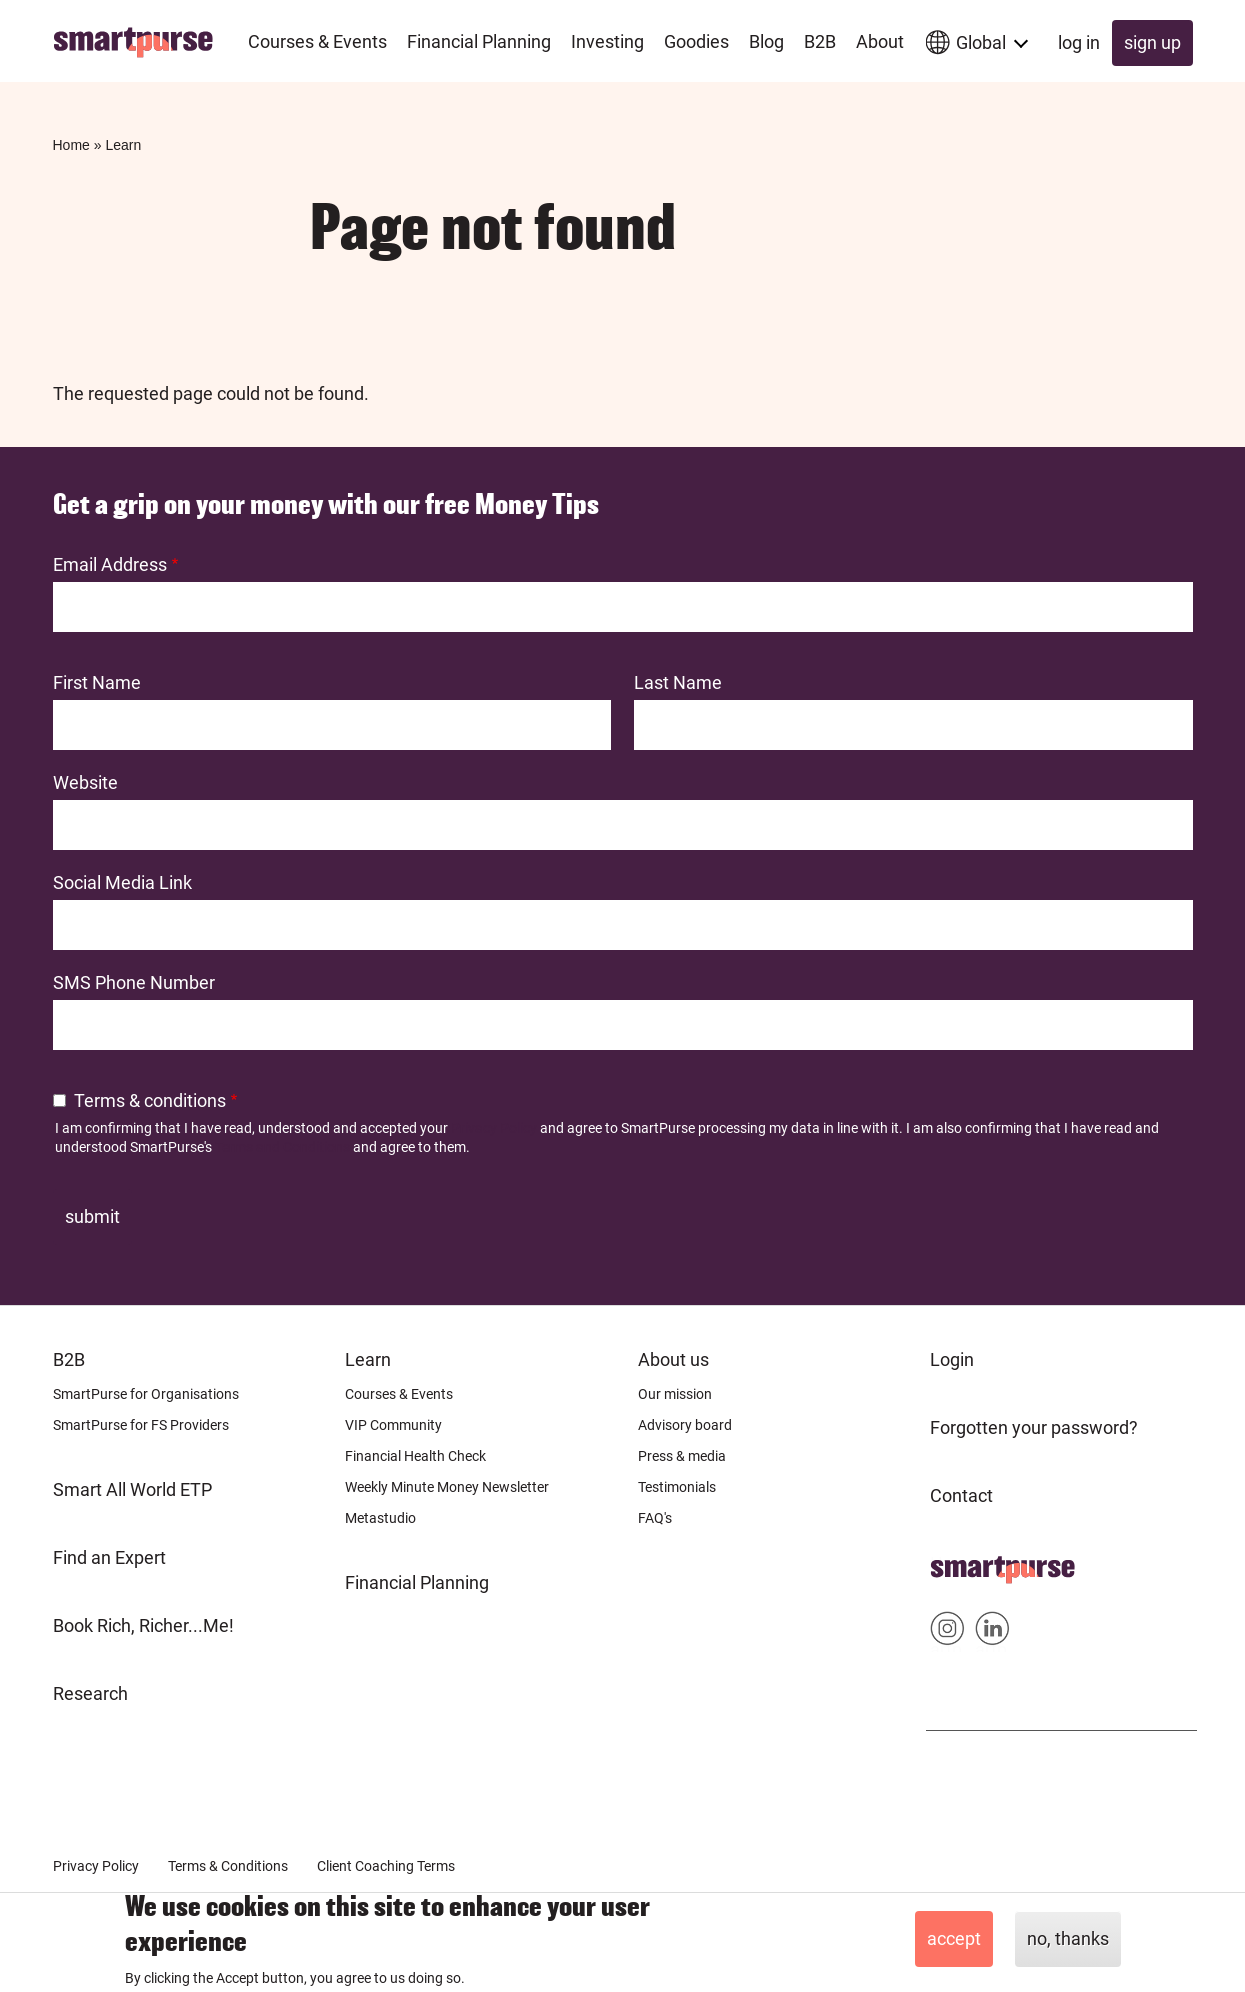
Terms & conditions (150, 1100)
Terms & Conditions (228, 1866)
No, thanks (1068, 1938)
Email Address (110, 564)
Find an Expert (109, 1557)
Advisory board (685, 1425)
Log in (1079, 42)
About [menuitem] (880, 41)
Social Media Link (122, 882)
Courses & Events (399, 1394)
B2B (69, 1359)
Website (85, 782)
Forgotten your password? (1034, 1427)
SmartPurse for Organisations (146, 1394)
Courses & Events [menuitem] (317, 41)
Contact (961, 1495)
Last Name (678, 682)
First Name (97, 682)
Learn (123, 145)
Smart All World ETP (132, 1489)
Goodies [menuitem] (696, 41)
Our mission (675, 1394)
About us (673, 1359)
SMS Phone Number (134, 982)
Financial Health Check (415, 1456)
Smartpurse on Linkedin (992, 1632)
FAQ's (655, 1518)
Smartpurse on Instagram (947, 1632)
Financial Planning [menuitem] (479, 41)
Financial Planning (417, 1582)
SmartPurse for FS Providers (141, 1425)
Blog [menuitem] (766, 41)
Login (952, 1359)
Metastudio (380, 1518)
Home (71, 145)
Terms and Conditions (282, 1147)
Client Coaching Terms (386, 1866)
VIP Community (393, 1425)
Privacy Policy (494, 1128)
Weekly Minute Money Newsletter (447, 1487)
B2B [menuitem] (820, 41)
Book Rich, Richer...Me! (143, 1625)
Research (90, 1693)
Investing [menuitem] (607, 41)
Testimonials (677, 1487)
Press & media (682, 1456)
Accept (954, 1938)
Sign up (1152, 42)
